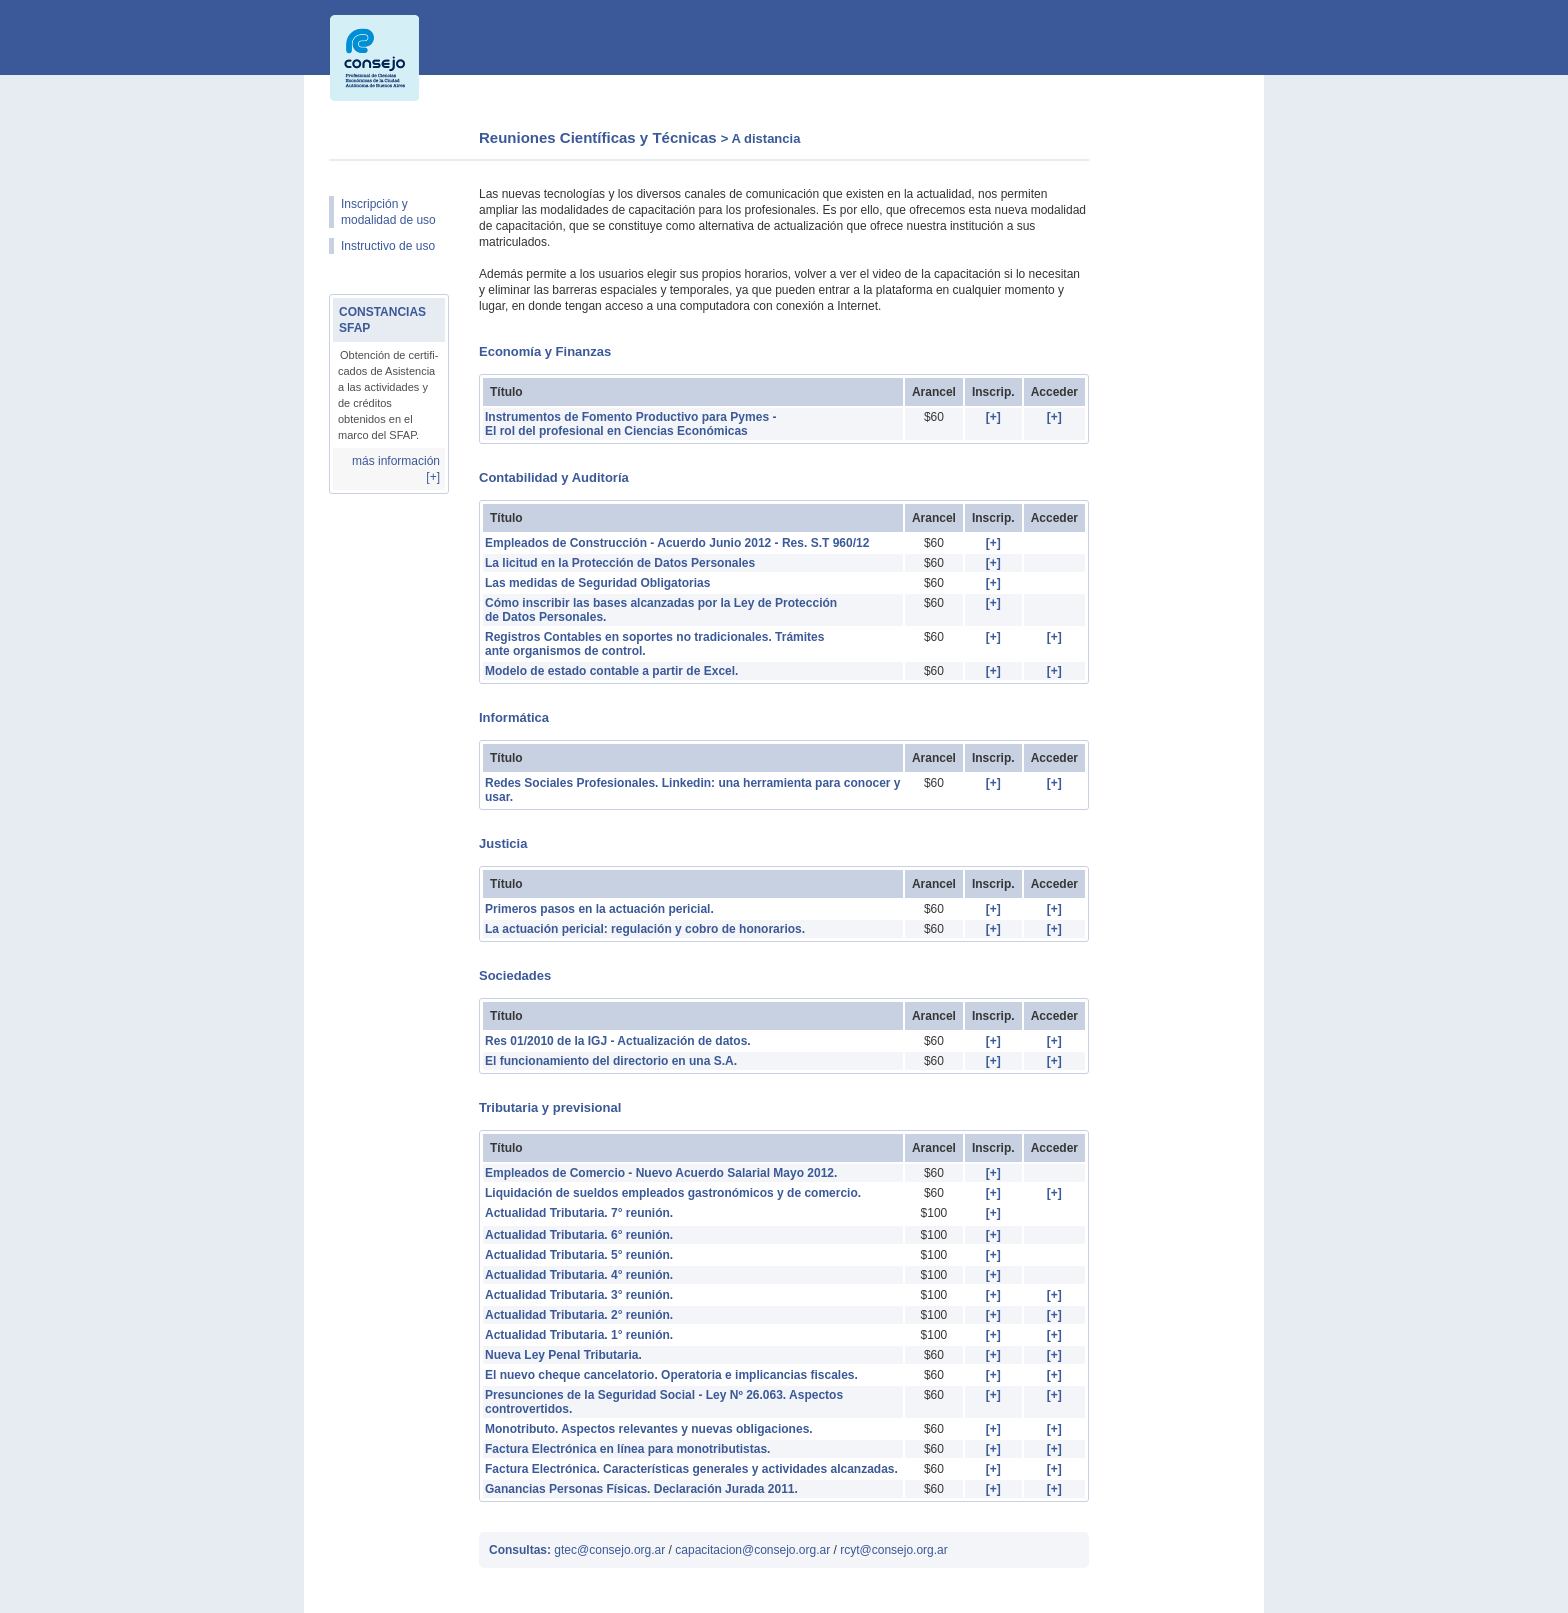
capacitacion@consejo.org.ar (754, 1550)
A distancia (766, 138)
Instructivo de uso (388, 246)
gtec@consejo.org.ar (609, 1550)
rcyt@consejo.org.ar (894, 1550)
